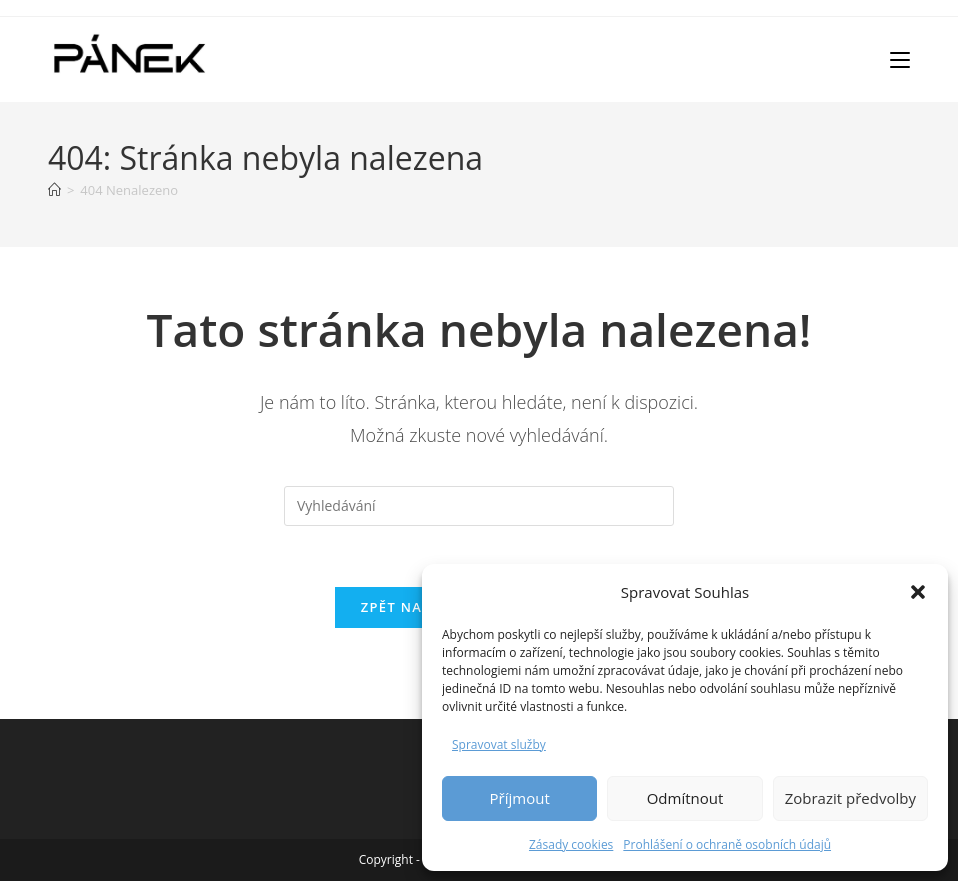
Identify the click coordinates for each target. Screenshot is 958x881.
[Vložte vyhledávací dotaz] (479, 506)
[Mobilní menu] (900, 59)
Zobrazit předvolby (850, 798)
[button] (918, 592)
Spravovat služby (499, 744)
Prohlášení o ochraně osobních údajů (727, 844)
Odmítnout (685, 798)
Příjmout (520, 798)
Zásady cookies (571, 844)
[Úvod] (54, 190)
